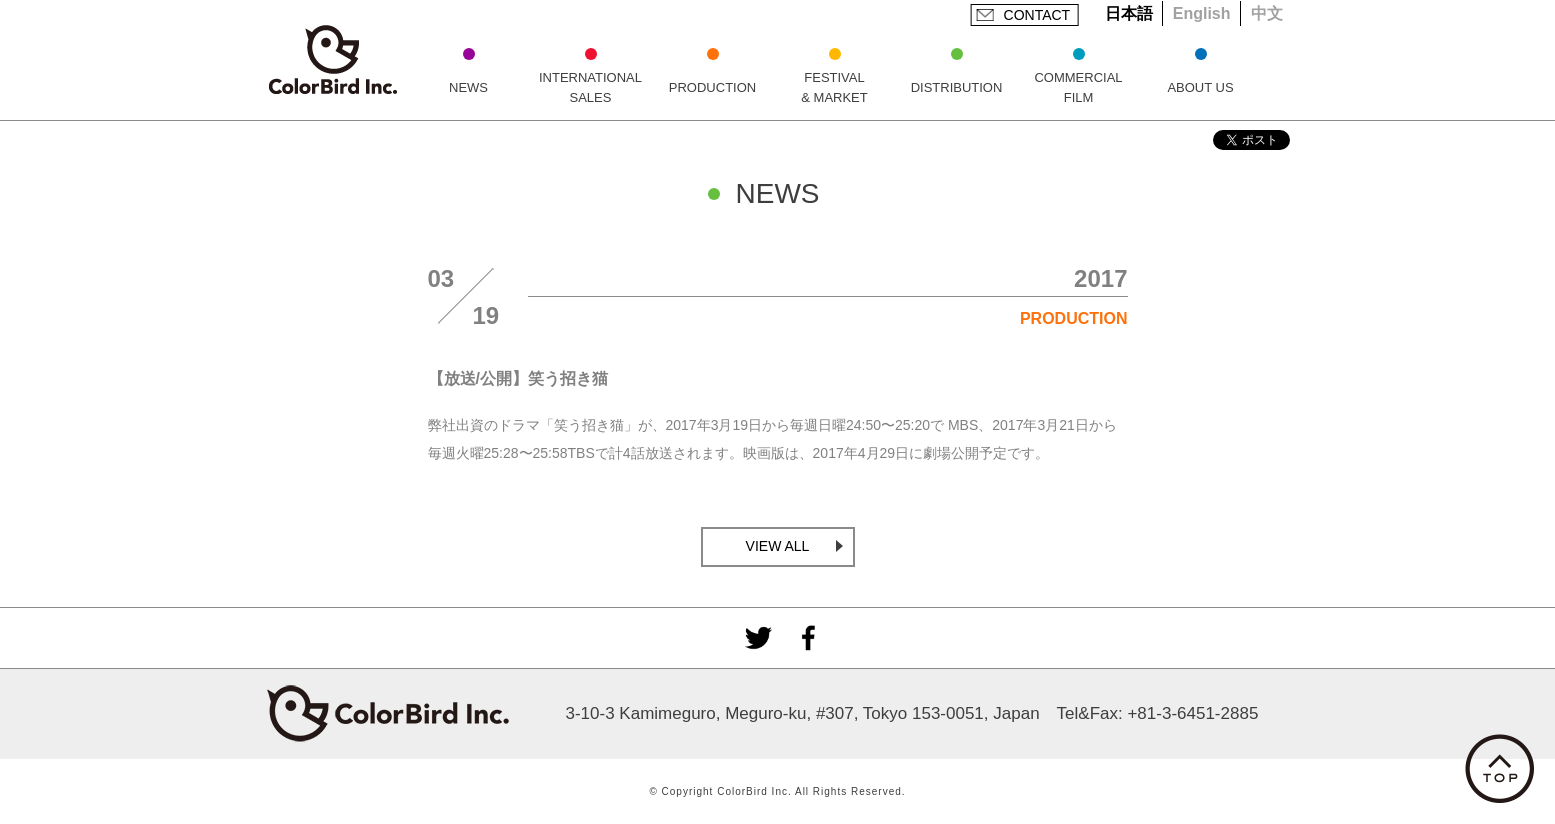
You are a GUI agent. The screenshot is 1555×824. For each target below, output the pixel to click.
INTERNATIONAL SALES (590, 87)
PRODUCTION (712, 87)
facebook (808, 638)
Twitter (758, 638)
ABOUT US (1200, 87)
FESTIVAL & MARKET (834, 87)
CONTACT (1037, 15)
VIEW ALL (778, 546)
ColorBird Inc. (333, 60)
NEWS (468, 87)
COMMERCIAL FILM (1078, 87)
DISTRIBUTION (957, 87)
